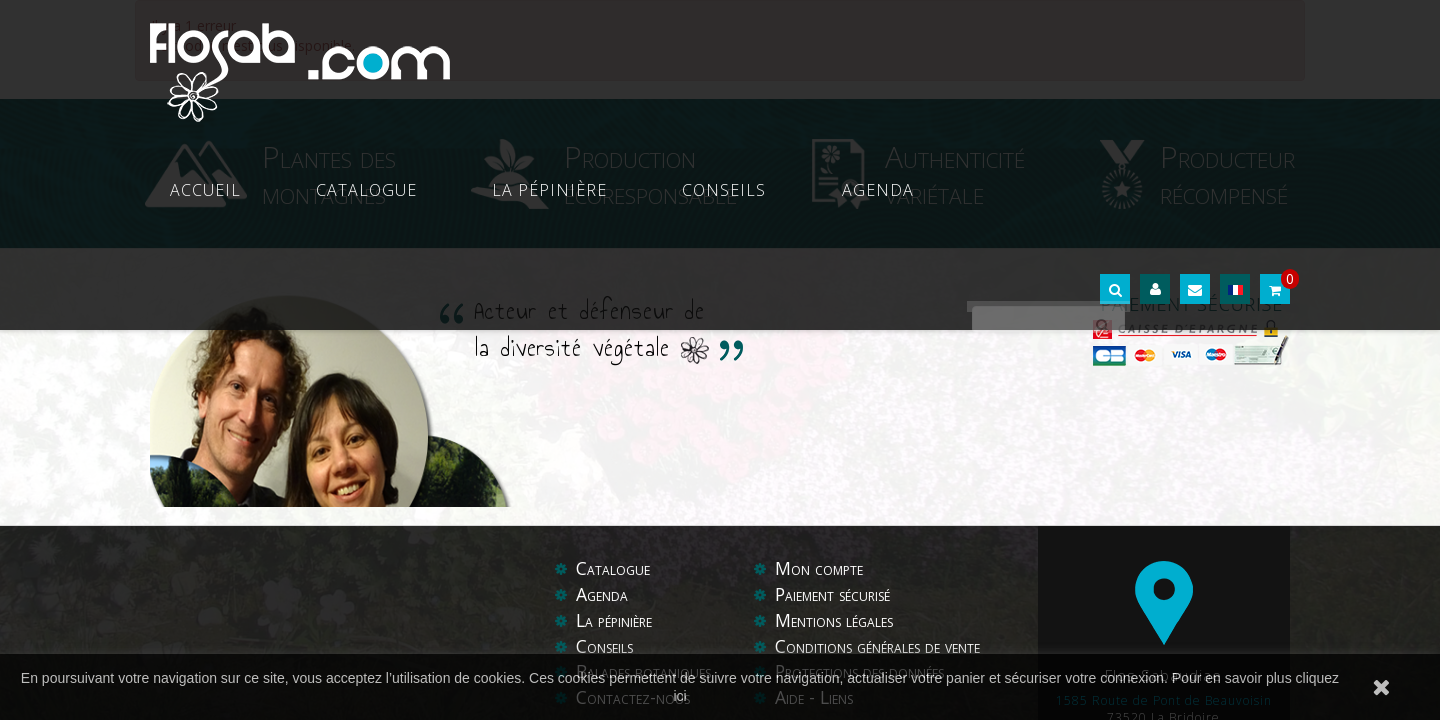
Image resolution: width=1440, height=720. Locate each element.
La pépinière (758, 60)
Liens (839, 572)
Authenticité (955, 173)
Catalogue (618, 60)
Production (650, 173)
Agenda (1000, 60)
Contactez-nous (634, 572)
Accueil (501, 60)
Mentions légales (838, 495)
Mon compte (820, 444)
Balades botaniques (647, 547)
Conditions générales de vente (884, 521)
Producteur (1227, 173)
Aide (792, 572)
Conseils (890, 60)
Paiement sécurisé (838, 470)
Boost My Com (709, 613)
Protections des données (865, 547)
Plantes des (329, 173)
